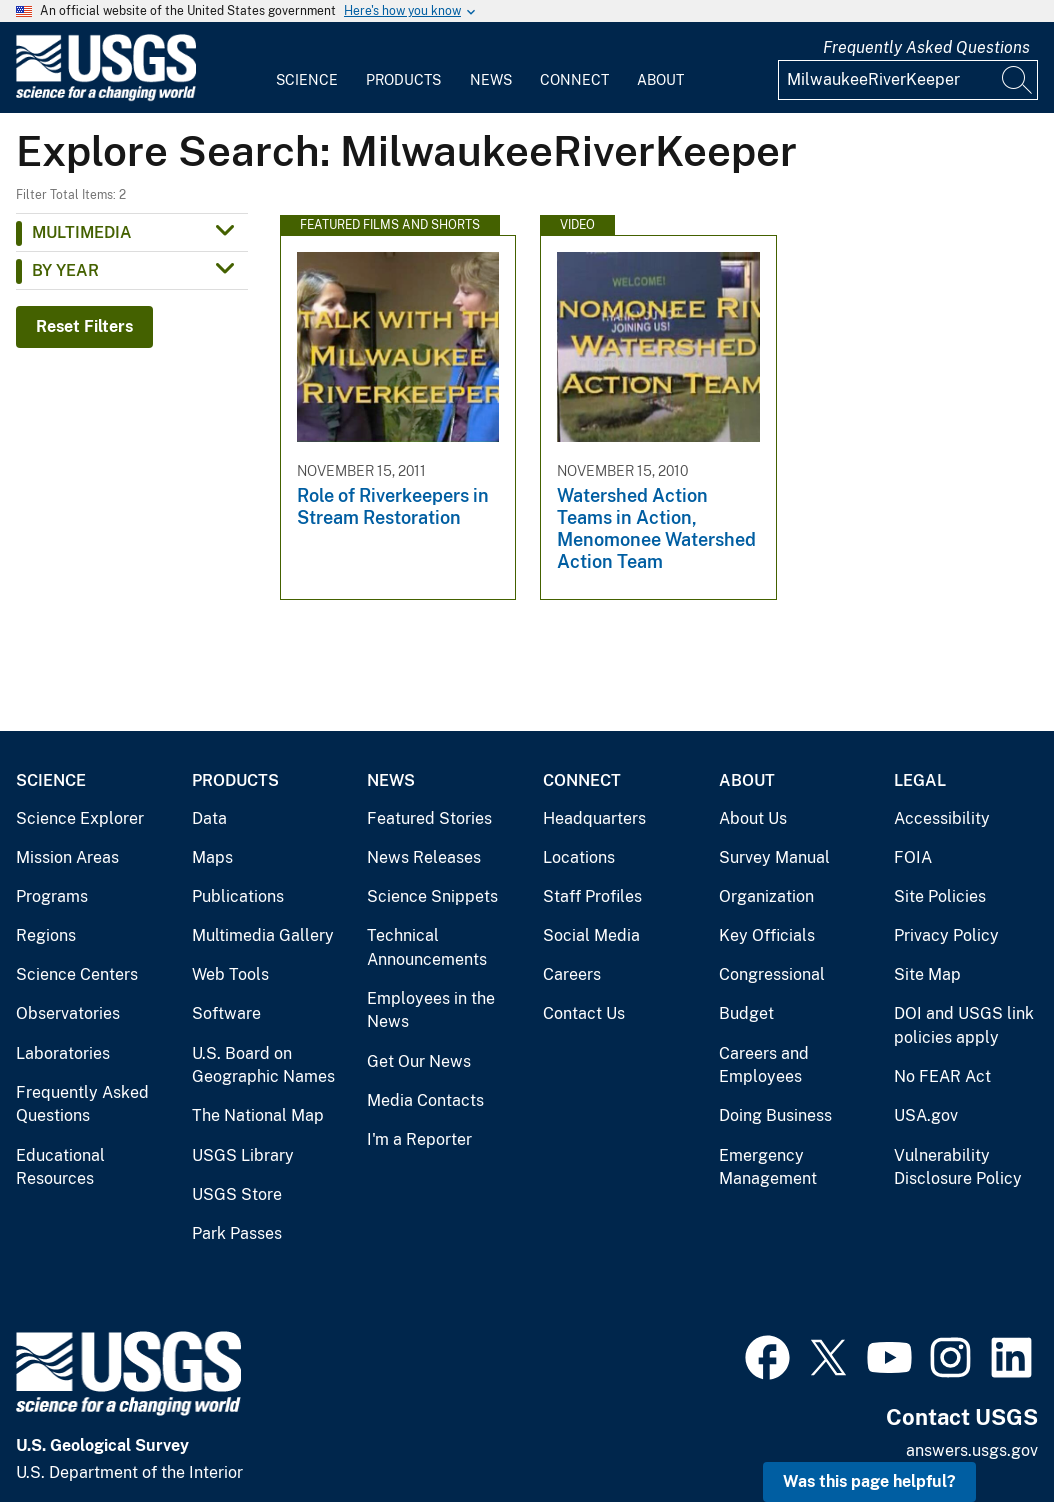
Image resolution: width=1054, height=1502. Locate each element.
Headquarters (594, 818)
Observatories (68, 1013)
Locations (579, 857)
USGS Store (237, 1194)
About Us (753, 818)
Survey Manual (774, 857)
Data (209, 818)
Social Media (591, 935)
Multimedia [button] (82, 232)
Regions (46, 935)
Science (307, 80)
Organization (766, 896)
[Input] (908, 80)
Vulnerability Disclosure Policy (958, 1167)
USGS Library (243, 1155)
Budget (746, 1013)
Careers (572, 974)
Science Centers (77, 974)
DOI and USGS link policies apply (964, 1025)
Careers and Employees (764, 1065)
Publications (238, 896)
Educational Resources (60, 1167)
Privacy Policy (946, 935)
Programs (52, 896)
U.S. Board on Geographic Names (263, 1065)
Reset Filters (84, 326)
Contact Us (584, 1013)
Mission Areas (67, 857)
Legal (920, 780)
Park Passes (237, 1233)
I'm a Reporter (419, 1139)
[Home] (106, 96)
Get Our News (419, 1061)
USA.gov (926, 1115)
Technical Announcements (427, 947)
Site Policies (940, 896)
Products (403, 80)
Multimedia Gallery (263, 935)
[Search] (1018, 80)
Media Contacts (425, 1100)
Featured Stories (429, 818)
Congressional (772, 974)
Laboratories (63, 1053)
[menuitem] (307, 68)
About (660, 80)
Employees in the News (431, 1010)
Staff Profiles (592, 896)
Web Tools (230, 974)
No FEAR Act (942, 1076)
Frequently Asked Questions (926, 47)
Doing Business (775, 1115)
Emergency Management (768, 1167)
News (491, 80)
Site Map (927, 974)
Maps (212, 857)
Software (226, 1013)
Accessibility (942, 818)
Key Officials (767, 935)
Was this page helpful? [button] (869, 1481)
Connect (574, 80)
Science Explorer (80, 818)
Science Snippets (432, 896)
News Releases (424, 857)
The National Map (258, 1115)
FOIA (913, 857)
